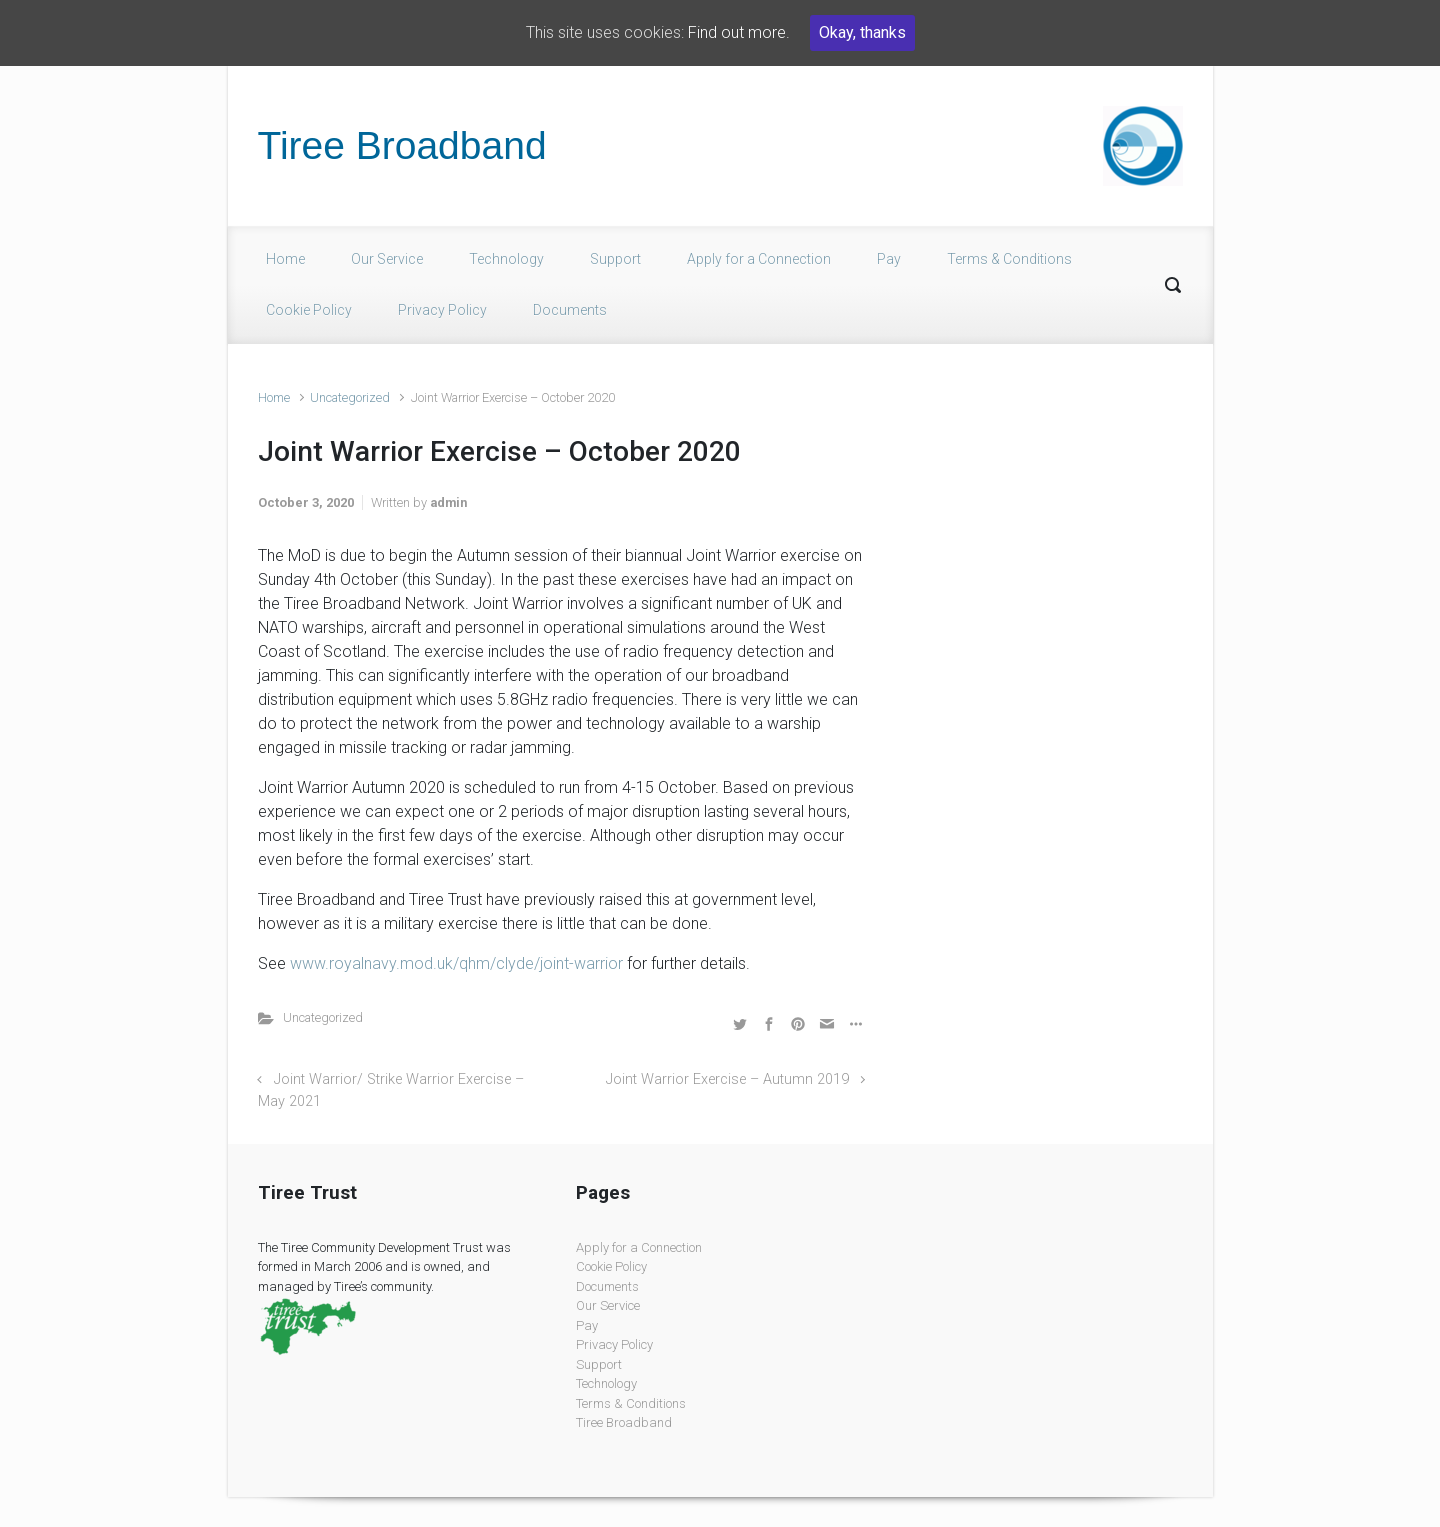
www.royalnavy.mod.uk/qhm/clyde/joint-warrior (456, 963)
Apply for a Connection (759, 259)
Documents (570, 310)
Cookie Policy (309, 310)
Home (285, 259)
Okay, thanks (862, 32)
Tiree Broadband (402, 145)
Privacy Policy (442, 310)
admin (448, 502)
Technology (506, 259)
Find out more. (739, 32)
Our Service (387, 259)
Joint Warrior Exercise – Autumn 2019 (727, 1079)
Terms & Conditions (1009, 259)
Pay (889, 259)
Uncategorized (350, 397)
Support (615, 259)
